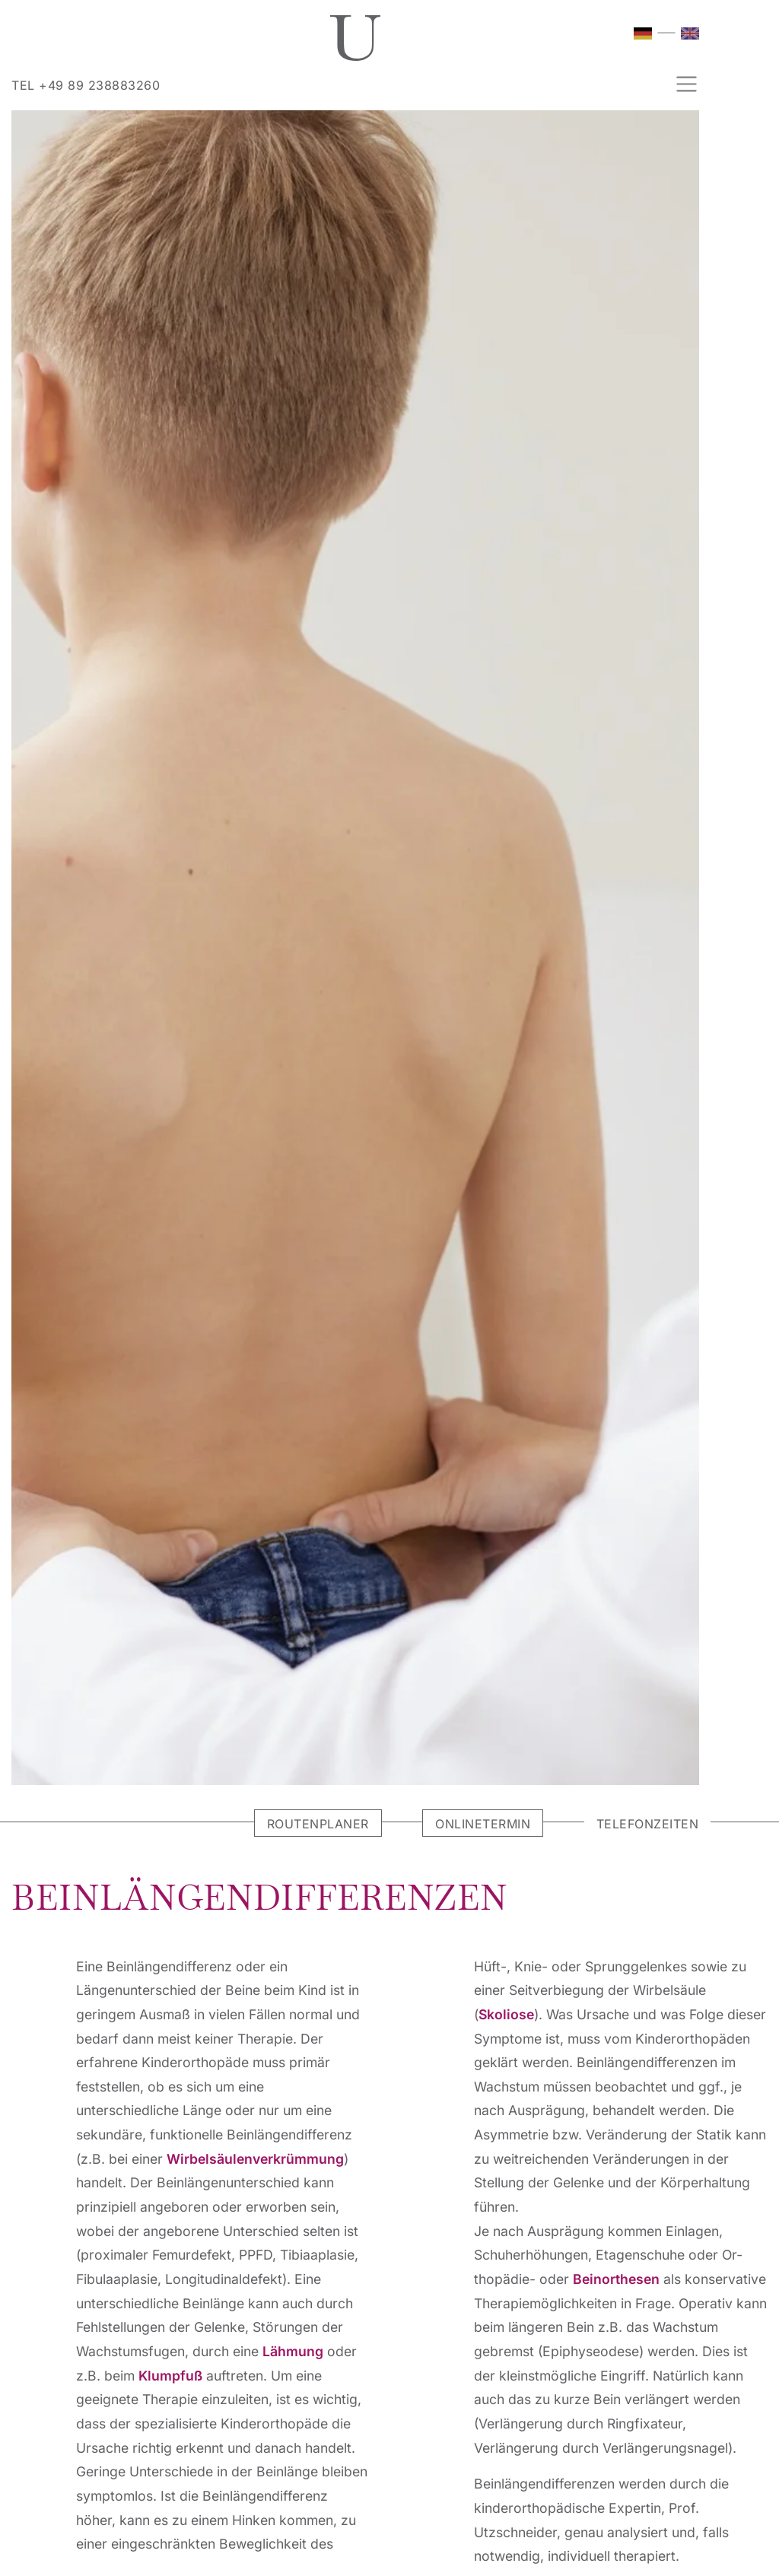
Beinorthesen (616, 2279)
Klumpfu (170, 2376)
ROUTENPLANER (318, 1823)
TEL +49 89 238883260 (85, 85)
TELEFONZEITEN (647, 1823)
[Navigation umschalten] (682, 84)
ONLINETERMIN (482, 1823)
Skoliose (506, 2014)
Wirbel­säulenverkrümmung (255, 2159)
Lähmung (292, 2351)
